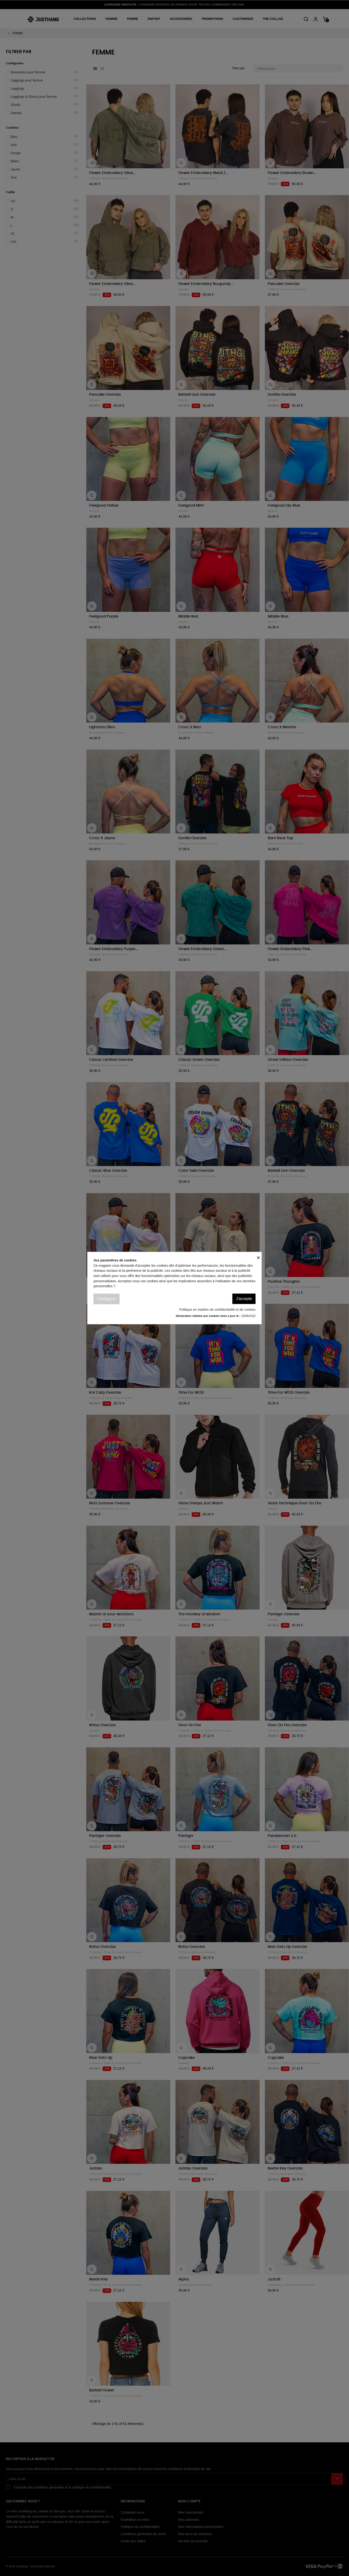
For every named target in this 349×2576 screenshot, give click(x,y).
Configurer (106, 1299)
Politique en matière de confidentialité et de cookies (217, 1309)
